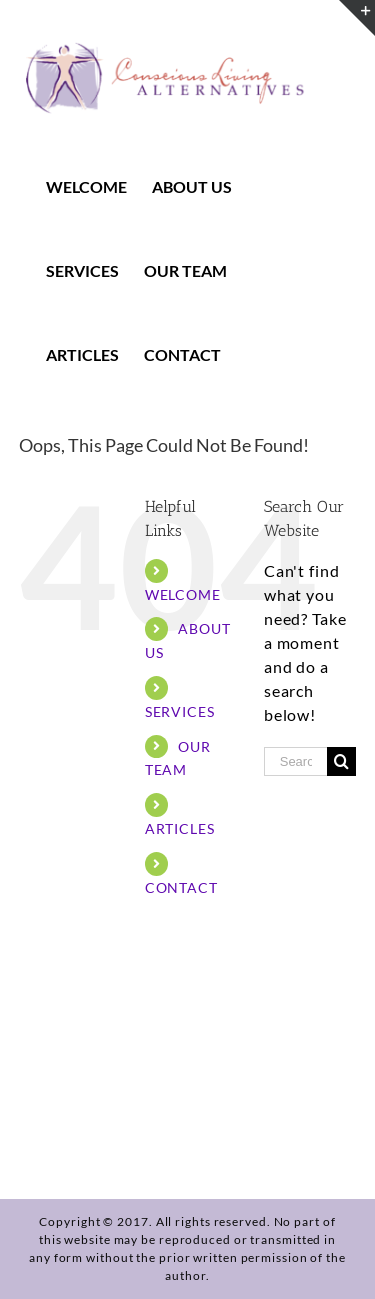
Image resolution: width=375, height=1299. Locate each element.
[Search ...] (295, 761)
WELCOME (183, 594)
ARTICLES (180, 828)
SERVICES (180, 711)
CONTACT (181, 887)
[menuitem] (99, 187)
